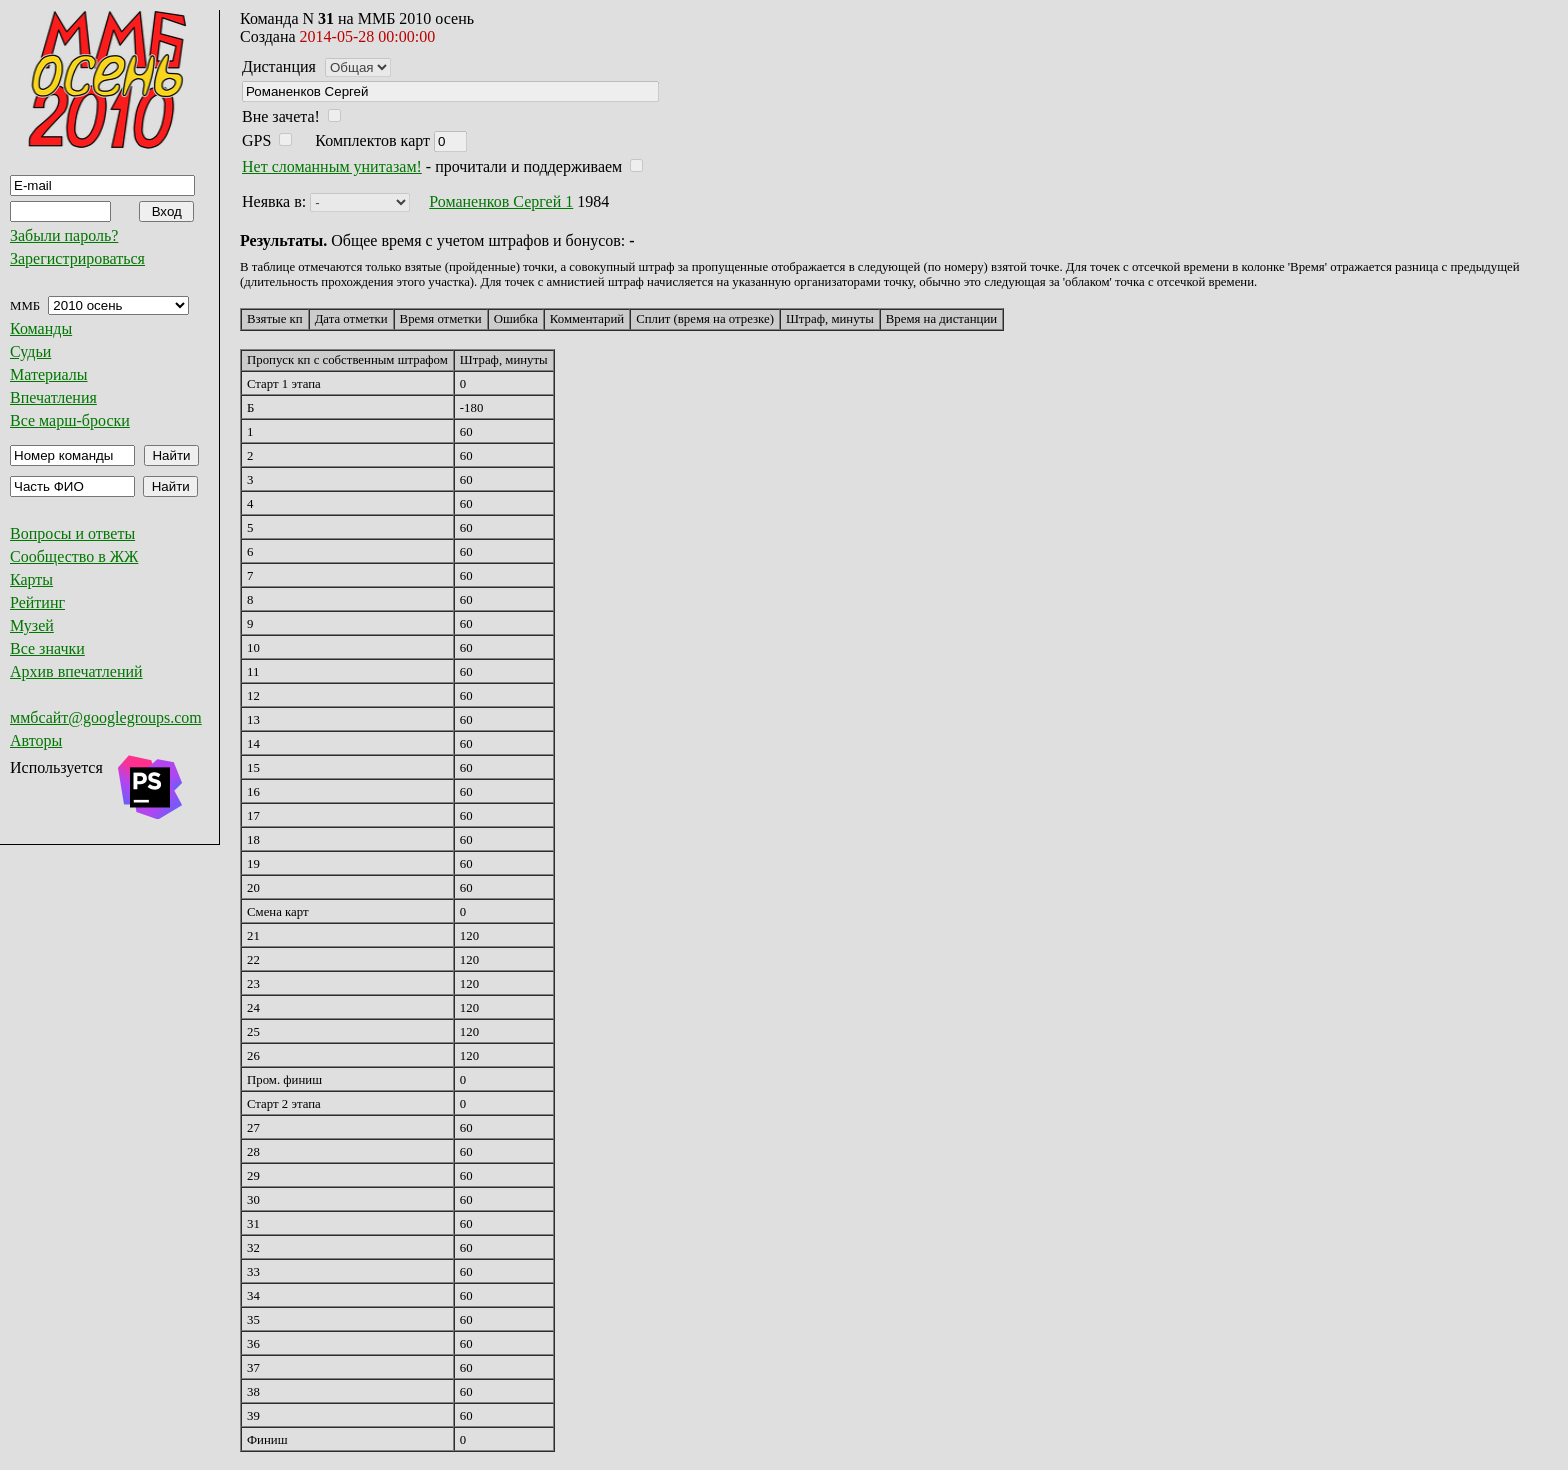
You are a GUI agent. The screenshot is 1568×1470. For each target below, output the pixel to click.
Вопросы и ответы (72, 533)
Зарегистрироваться (77, 258)
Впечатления (53, 397)
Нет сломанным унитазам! (332, 166)
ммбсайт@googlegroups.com (106, 717)
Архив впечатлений (76, 671)
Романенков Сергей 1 (501, 201)
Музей (32, 625)
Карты (31, 579)
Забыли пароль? (64, 235)
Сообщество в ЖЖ (74, 556)
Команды (41, 328)
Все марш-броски (70, 420)
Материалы (49, 374)
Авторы (36, 740)
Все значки (47, 648)
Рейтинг (37, 602)
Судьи (30, 351)
